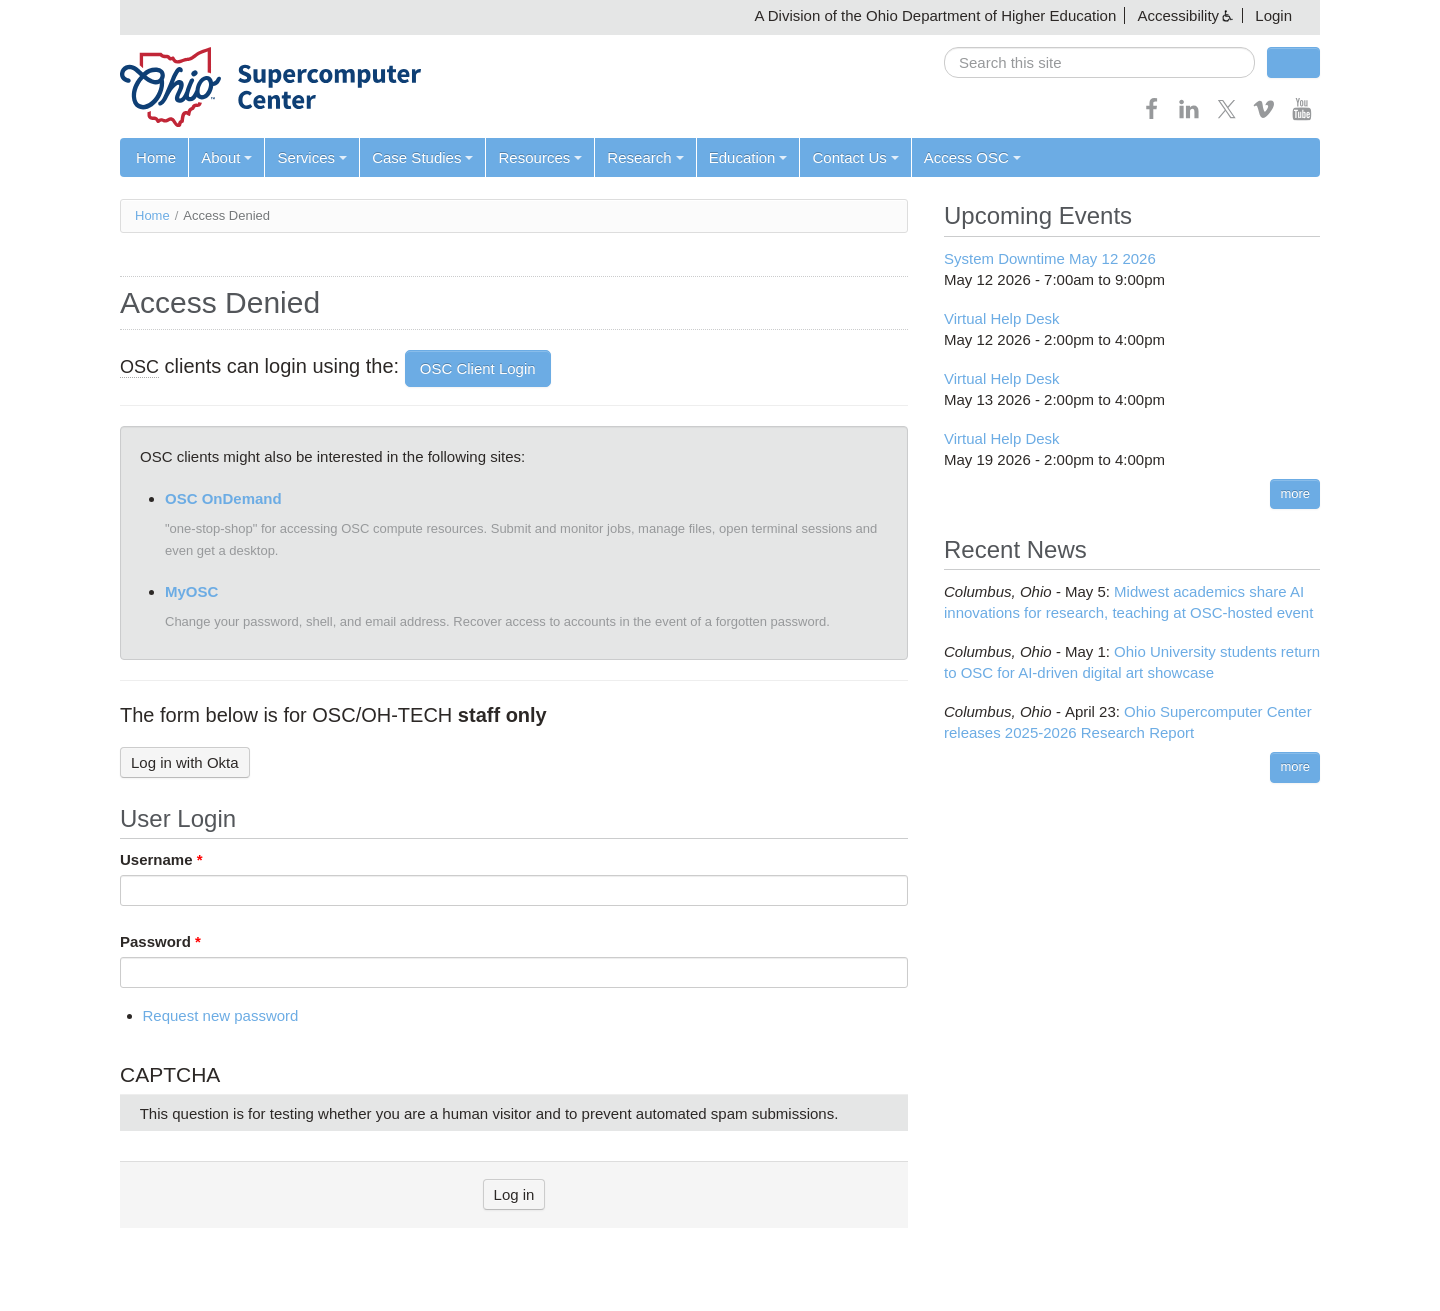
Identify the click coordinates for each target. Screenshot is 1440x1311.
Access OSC (971, 157)
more (1295, 493)
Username (161, 859)
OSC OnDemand (223, 498)
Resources (540, 157)
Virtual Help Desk (1002, 318)
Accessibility (1178, 15)
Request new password (221, 1016)
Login (1273, 15)
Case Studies (422, 157)
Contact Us (855, 157)
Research (645, 157)
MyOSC (191, 591)
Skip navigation (56, 15)
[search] (1099, 62)
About (226, 157)
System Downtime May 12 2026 (1050, 258)
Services (312, 157)
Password (160, 941)
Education (747, 157)
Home (156, 157)
